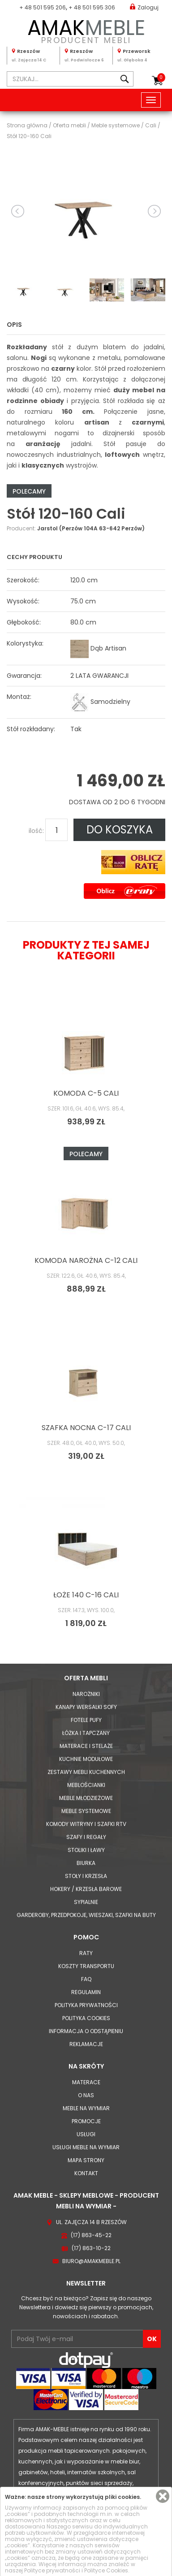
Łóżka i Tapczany (86, 1733)
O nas (86, 2095)
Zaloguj (144, 7)
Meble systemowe (86, 1811)
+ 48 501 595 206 (42, 7)
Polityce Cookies (106, 2570)
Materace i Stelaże (86, 1746)
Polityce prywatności (52, 2570)
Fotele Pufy (86, 1720)
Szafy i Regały (86, 1837)
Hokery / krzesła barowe (86, 1889)
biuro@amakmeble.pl (91, 2261)
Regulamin (86, 1992)
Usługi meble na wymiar (86, 2147)
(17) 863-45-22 (91, 2235)
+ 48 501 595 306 (92, 7)
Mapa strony (86, 2160)
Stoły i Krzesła (86, 1876)
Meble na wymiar (86, 2108)
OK (152, 2338)
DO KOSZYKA (119, 829)
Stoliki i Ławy (86, 1850)
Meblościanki (86, 1785)
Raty (86, 1953)
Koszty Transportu (86, 1966)
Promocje (86, 2121)
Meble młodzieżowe (86, 1798)
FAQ (86, 1979)
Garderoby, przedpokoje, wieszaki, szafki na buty (86, 1915)
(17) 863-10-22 (91, 2248)
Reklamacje (86, 2044)
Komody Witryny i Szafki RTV (86, 1824)
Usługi (86, 2134)
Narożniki (86, 1694)
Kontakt (86, 2173)
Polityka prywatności (86, 2005)
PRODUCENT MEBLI (86, 29)
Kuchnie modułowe (86, 1759)
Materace (86, 2082)
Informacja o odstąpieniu (86, 2031)
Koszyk (161, 77)
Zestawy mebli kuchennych (86, 1772)
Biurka (86, 1863)
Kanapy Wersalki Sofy (86, 1707)
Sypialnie (86, 1902)
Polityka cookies (86, 2018)
